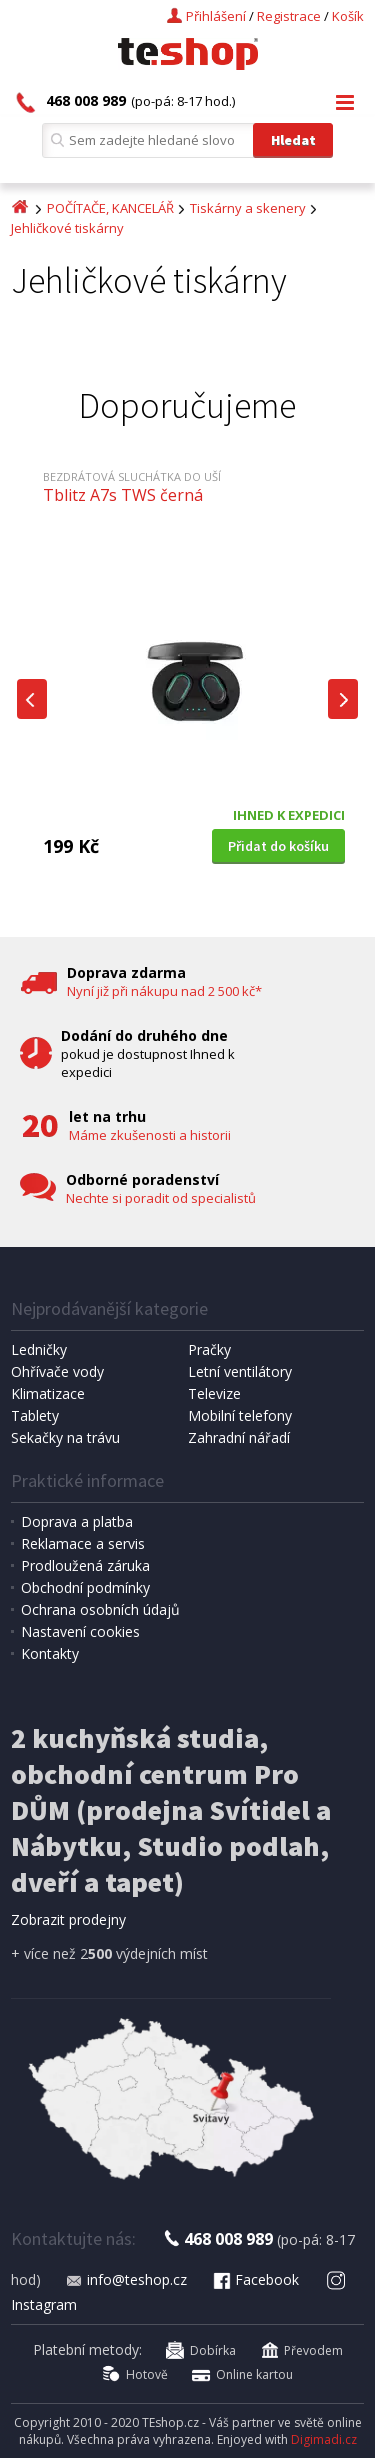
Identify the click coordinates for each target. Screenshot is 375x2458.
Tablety (35, 1415)
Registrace (289, 16)
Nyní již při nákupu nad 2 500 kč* (164, 991)
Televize (214, 1393)
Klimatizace (48, 1393)
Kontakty (50, 1653)
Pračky (209, 1349)
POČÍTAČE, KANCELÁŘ (110, 208)
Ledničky (39, 1349)
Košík (348, 16)
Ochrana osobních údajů (100, 1609)
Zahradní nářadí (239, 1437)
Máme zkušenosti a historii (150, 1135)
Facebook (255, 2279)
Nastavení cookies (80, 1631)
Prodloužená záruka (85, 1565)
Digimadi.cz (324, 2439)
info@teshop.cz (126, 2279)
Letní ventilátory (240, 1371)
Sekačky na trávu (65, 1437)
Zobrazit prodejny (68, 1919)
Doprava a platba (77, 1521)
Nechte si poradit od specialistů (161, 1198)
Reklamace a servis (83, 1543)
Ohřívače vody (57, 1371)
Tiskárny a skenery (248, 208)
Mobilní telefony (240, 1415)
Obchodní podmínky (85, 1587)
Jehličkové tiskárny (67, 228)
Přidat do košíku (278, 846)
